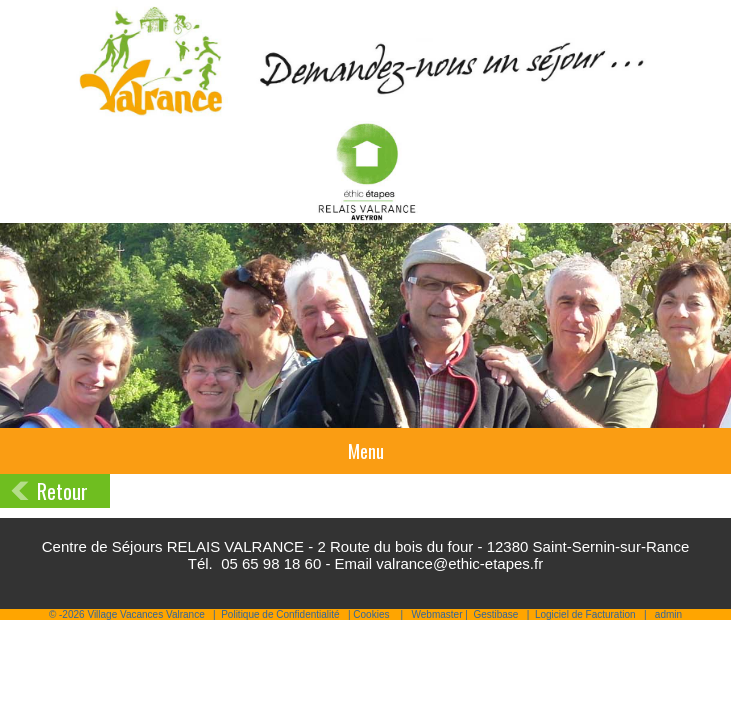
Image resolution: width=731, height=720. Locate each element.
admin (668, 614)
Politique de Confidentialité (280, 614)
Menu (366, 451)
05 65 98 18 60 (271, 563)
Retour (62, 491)
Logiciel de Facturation (585, 614)
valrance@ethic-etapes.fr (459, 563)
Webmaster (437, 614)
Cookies (371, 614)
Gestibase (495, 614)
